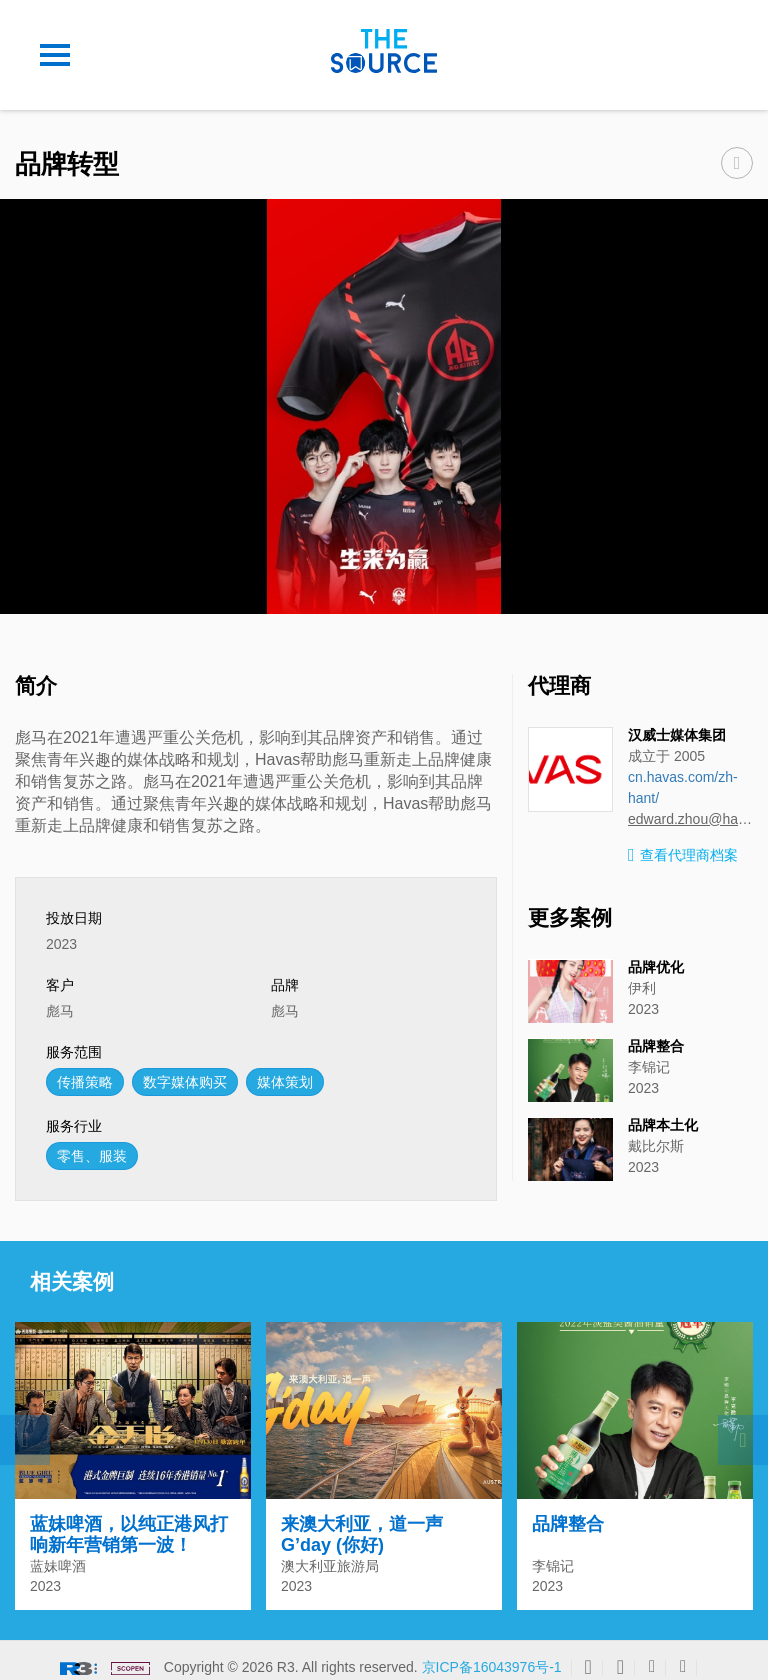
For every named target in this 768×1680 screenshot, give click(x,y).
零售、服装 (92, 1156)
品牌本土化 (663, 1125)
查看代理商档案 (683, 855)
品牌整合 (656, 1046)
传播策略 (85, 1082)
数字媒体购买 (185, 1082)
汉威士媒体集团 (677, 735)
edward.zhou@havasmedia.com (690, 819)
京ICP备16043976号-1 (492, 1657)
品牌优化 (656, 967)
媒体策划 (285, 1082)
